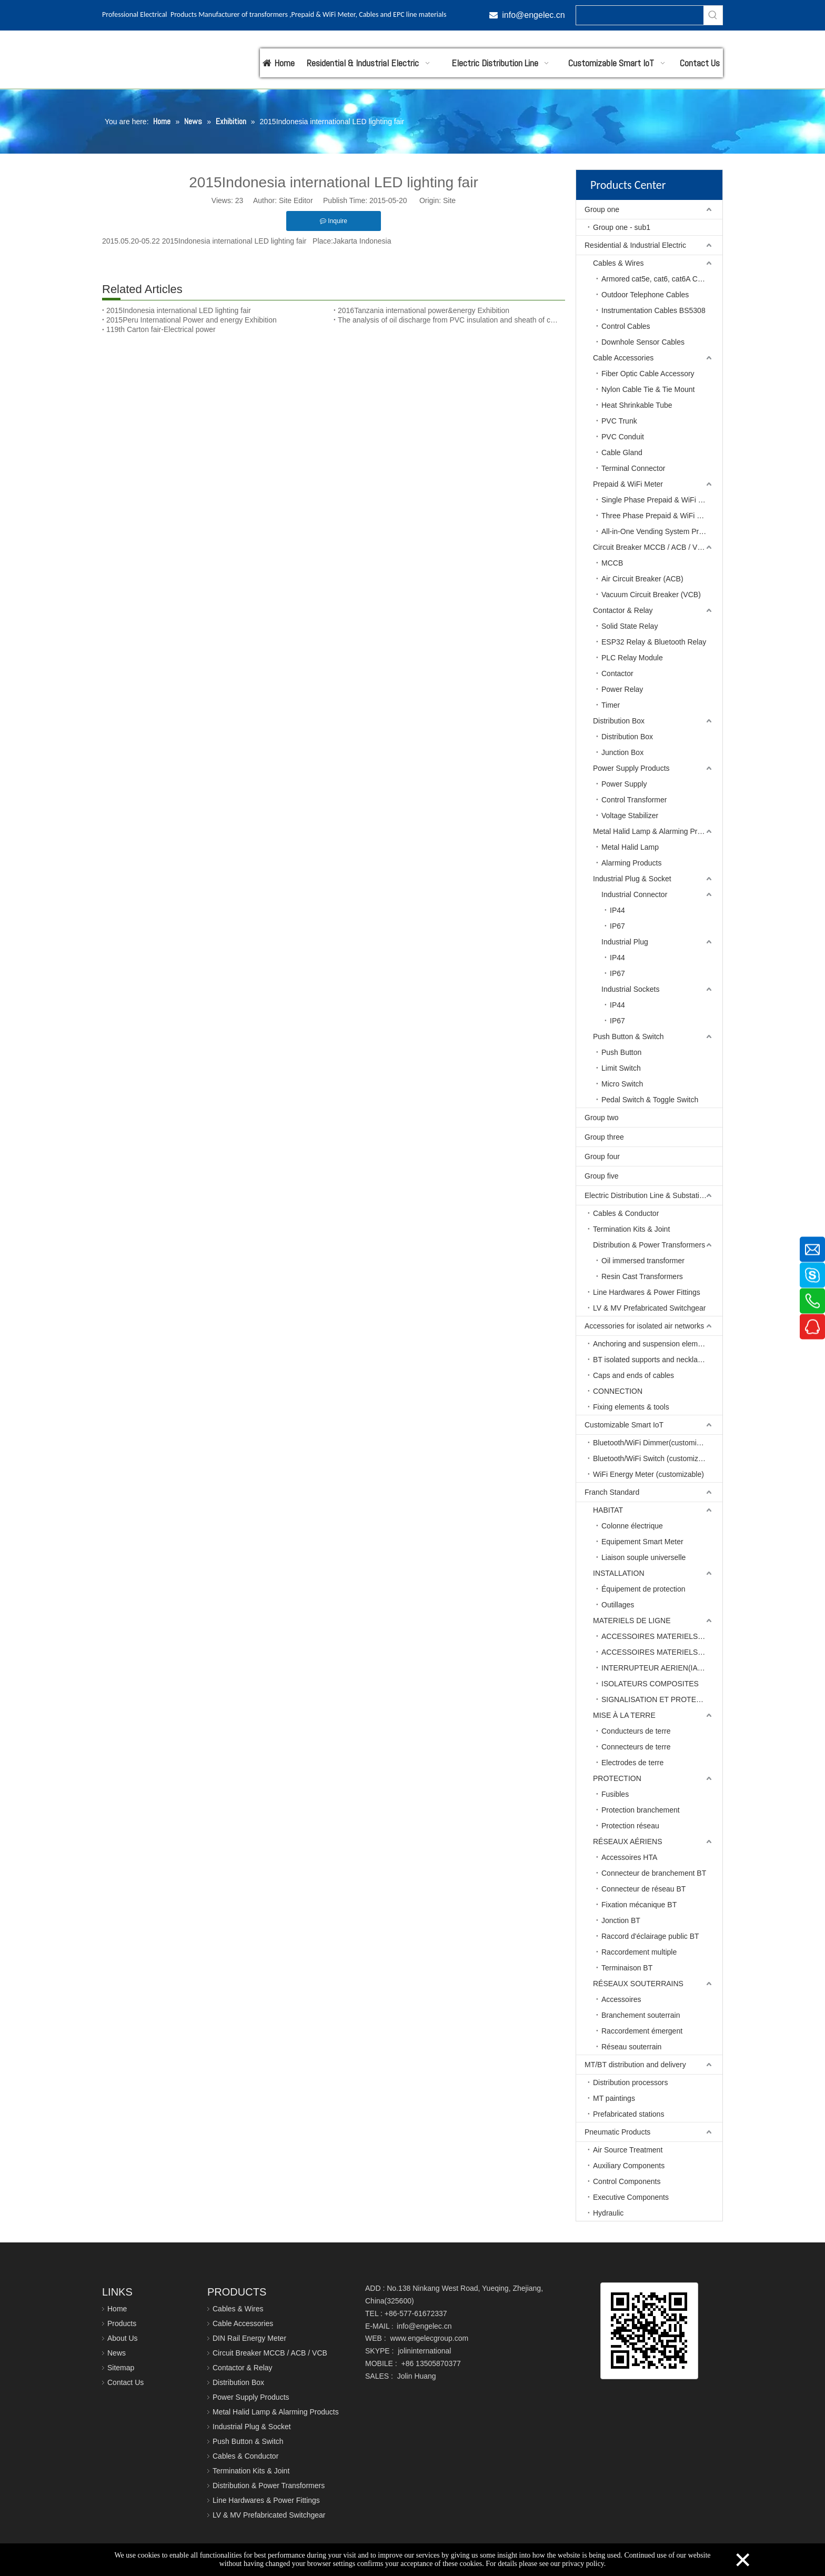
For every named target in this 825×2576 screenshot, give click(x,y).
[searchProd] (639, 15)
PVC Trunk (619, 421)
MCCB (612, 563)
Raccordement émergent (641, 2031)
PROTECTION (617, 1778)
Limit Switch (621, 1068)
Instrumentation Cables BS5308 (653, 310)
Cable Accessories (623, 358)
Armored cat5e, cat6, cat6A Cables (658, 279)
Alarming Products (631, 863)
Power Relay (622, 689)
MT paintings (614, 2098)
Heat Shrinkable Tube (636, 405)
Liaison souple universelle (643, 1557)
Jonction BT (620, 1920)
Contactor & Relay (623, 610)
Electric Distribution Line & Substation (646, 1195)
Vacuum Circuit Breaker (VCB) (651, 594)
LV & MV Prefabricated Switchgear (649, 1308)
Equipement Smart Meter (642, 1541)
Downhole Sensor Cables (643, 342)
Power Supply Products (631, 768)
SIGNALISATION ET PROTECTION (660, 1699)
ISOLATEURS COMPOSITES (650, 1683)
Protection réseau (630, 1826)
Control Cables (625, 326)
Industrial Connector (634, 894)
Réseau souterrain (631, 2046)
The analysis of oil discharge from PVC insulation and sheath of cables (449, 320)
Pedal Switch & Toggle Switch (649, 1099)
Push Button (621, 1052)
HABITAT (608, 1510)
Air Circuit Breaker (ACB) (642, 579)
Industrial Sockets (630, 989)
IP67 (617, 926)
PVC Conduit (622, 436)
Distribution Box (619, 721)
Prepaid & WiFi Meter (628, 484)
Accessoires (621, 1999)
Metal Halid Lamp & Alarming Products (656, 831)
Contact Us (125, 2382)
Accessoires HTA (629, 1857)
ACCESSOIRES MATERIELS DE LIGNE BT (661, 1636)
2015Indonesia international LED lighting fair (178, 310)
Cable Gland (621, 452)
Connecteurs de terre (636, 1747)
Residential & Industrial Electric (635, 245)
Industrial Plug (624, 942)
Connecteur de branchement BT (653, 1873)
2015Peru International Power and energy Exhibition (191, 320)
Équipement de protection (643, 1589)
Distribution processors (630, 2082)
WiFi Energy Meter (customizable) (648, 1474)
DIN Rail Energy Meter (249, 2338)
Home (117, 2309)
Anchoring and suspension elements (652, 1344)
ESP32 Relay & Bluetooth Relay (653, 642)
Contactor (617, 673)
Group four (602, 1156)
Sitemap (120, 2367)
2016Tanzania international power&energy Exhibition (423, 310)
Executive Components (631, 2197)
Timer (610, 705)
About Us (122, 2338)
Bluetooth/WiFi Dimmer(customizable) (655, 1442)
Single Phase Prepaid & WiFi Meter (659, 500)
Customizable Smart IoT (624, 1425)
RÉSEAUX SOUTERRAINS (638, 1983)
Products (121, 2323)
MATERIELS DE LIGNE (632, 1620)
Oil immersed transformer (643, 1260)
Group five (602, 1176)
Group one (602, 209)
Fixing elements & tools (631, 1407)
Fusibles (615, 1794)
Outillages (617, 1605)
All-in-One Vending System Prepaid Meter (661, 531)
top (803, 2531)
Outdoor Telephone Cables (645, 294)
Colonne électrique (632, 1526)
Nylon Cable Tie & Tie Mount (648, 389)
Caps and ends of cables (633, 1375)
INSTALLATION (619, 1573)
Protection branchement (640, 1810)
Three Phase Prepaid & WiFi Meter (658, 515)
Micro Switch (622, 1084)
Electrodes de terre (632, 1762)
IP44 (617, 910)
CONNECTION (617, 1391)
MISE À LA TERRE (624, 1715)
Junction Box (622, 752)
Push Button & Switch (628, 1036)
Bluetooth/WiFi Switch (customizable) (654, 1458)
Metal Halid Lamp (630, 847)
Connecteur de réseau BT (643, 1889)
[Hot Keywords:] (712, 15)
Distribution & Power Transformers (649, 1245)
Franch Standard (612, 1492)
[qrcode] (649, 2330)
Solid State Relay (629, 626)
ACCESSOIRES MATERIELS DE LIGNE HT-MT (661, 1652)
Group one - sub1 (621, 227)
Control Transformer (634, 800)
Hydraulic (608, 2213)
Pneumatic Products (617, 2132)
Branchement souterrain (640, 2015)
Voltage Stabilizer (629, 815)
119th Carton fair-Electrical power (161, 329)
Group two (602, 1117)
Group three (604, 1137)
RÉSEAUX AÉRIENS (627, 1841)
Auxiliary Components (629, 2165)
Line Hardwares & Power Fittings (646, 1292)
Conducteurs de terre (636, 1731)
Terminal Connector (633, 468)
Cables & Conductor (626, 1213)
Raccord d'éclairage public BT (650, 1936)
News (116, 2353)
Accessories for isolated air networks (644, 1326)
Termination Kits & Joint (631, 1229)
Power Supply (624, 784)
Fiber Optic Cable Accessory (648, 373)
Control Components (626, 2181)
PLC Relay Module (632, 657)
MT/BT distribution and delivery (635, 2064)
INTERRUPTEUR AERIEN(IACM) (656, 1668)
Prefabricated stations (628, 2114)
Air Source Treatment (627, 2150)
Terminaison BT (626, 1968)
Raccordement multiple (639, 1952)
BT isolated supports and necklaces (651, 1359)
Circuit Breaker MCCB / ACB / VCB (650, 547)
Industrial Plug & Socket (632, 878)
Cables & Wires (618, 263)
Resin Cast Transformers (642, 1276)
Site (449, 200)
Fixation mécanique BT (639, 1904)
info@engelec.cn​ (533, 15)
